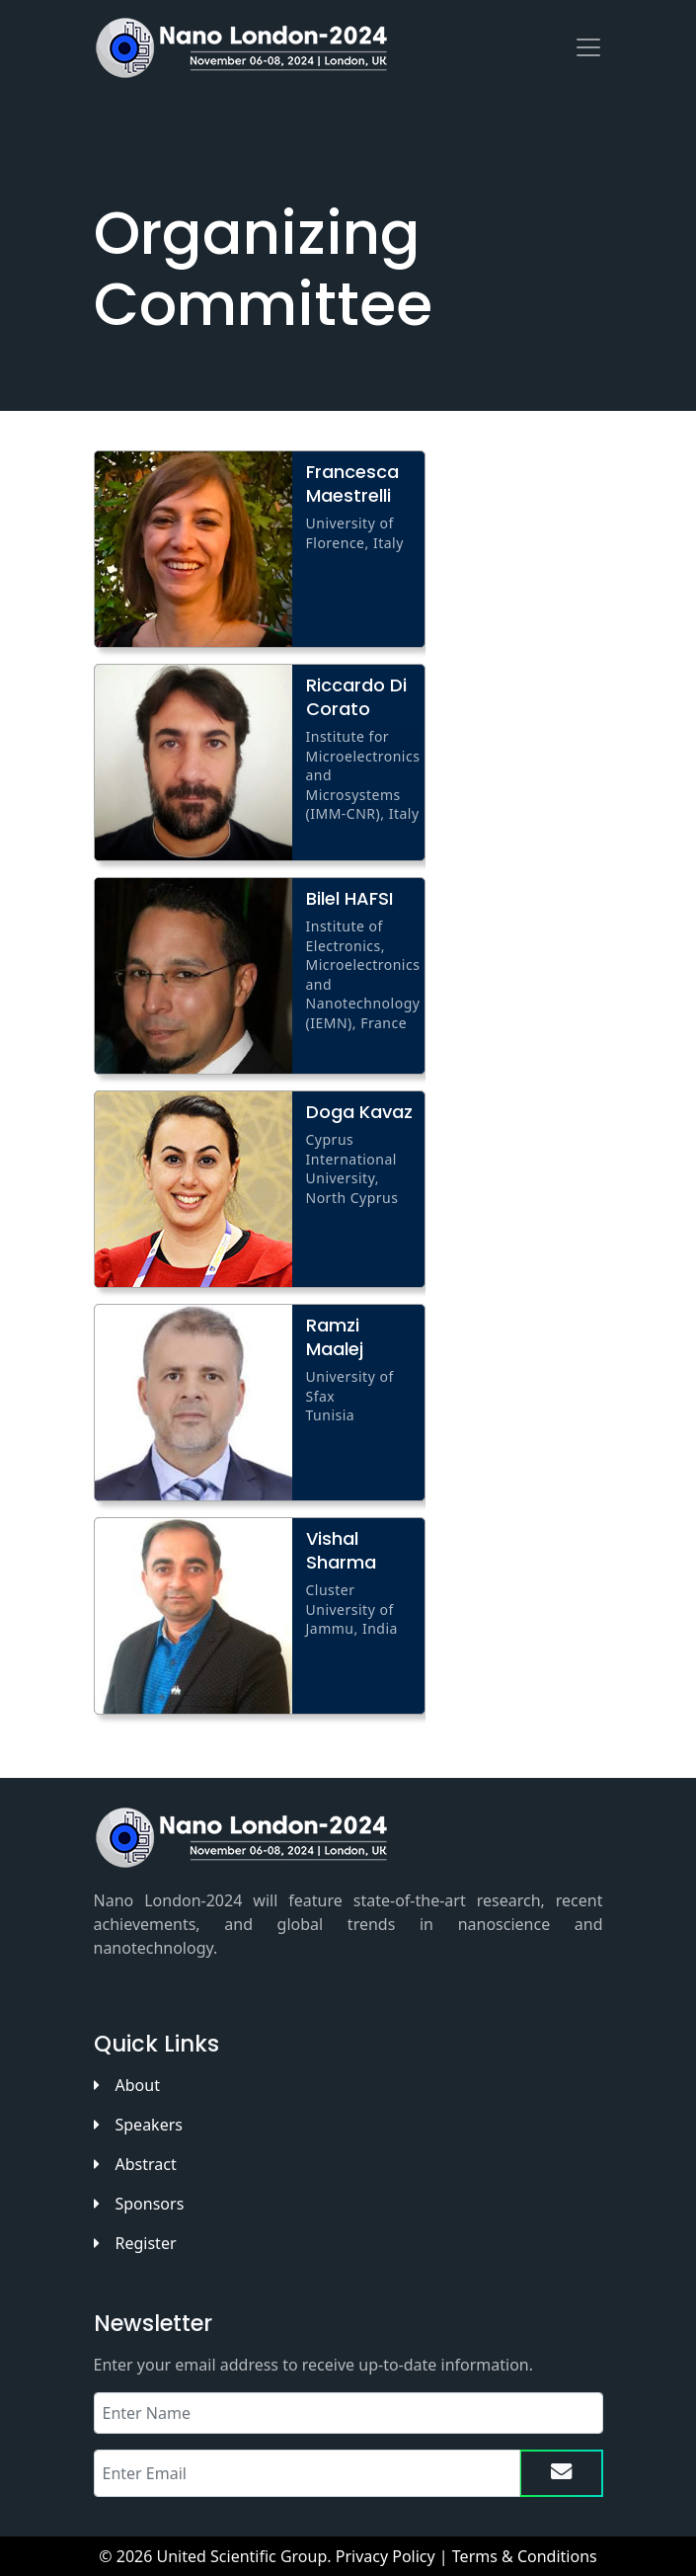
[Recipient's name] (348, 2413)
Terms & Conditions (524, 2556)
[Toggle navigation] (588, 47)
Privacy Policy (385, 2556)
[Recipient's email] (307, 2473)
